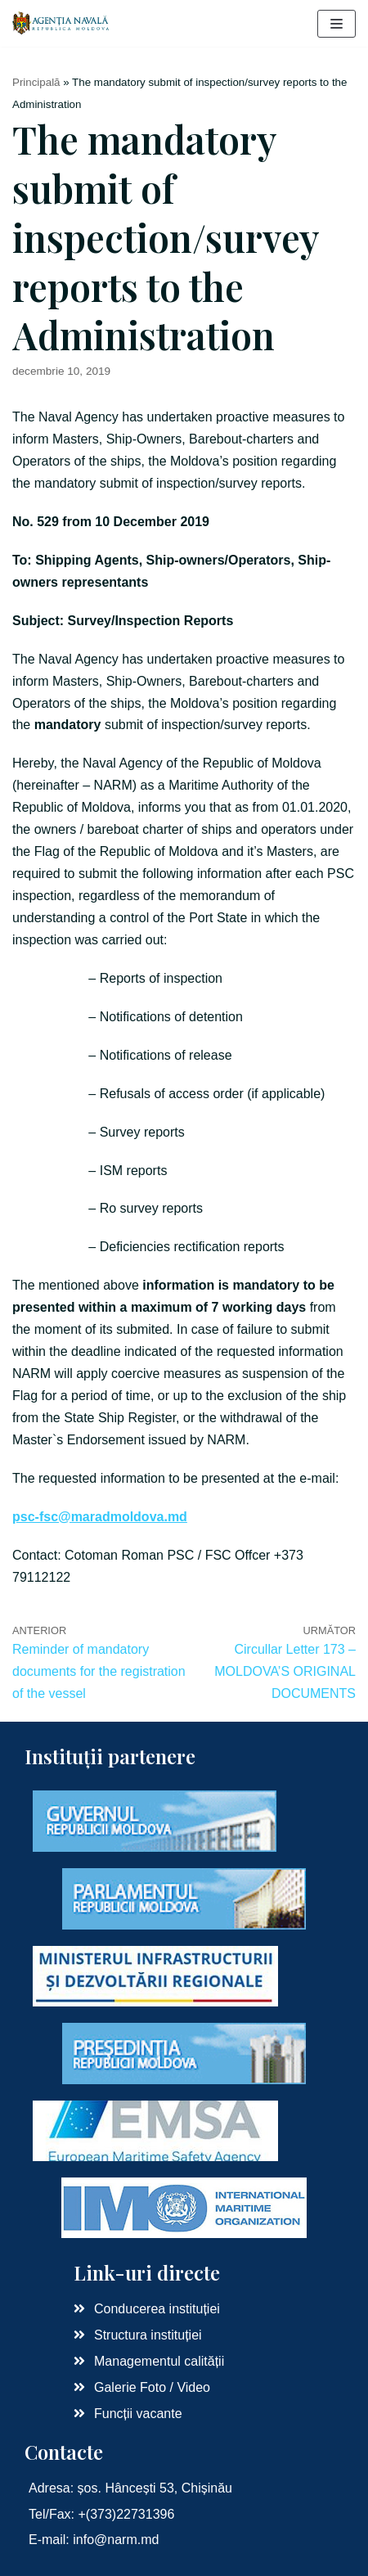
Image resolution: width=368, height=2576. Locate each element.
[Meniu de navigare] (336, 24)
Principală (36, 82)
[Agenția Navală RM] (61, 23)
